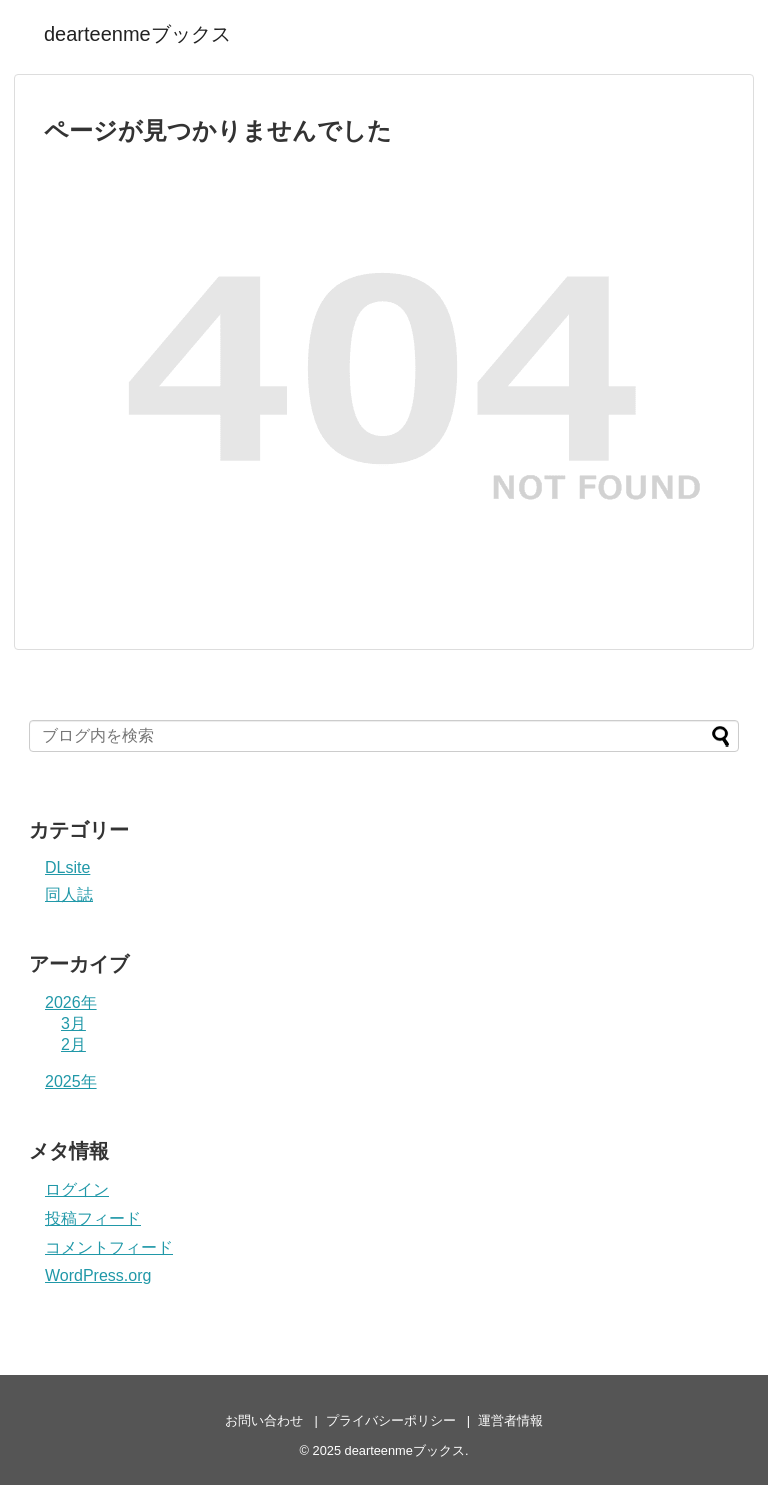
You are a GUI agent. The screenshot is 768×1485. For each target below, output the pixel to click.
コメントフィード (109, 1247)
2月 (73, 1044)
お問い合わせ (264, 1420)
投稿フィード (93, 1218)
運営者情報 (510, 1420)
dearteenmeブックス (137, 34)
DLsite (67, 867)
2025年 (71, 1081)
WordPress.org (98, 1275)
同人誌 (69, 894)
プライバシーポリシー (391, 1420)
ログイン (77, 1189)
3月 (73, 1023)
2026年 (71, 1002)
